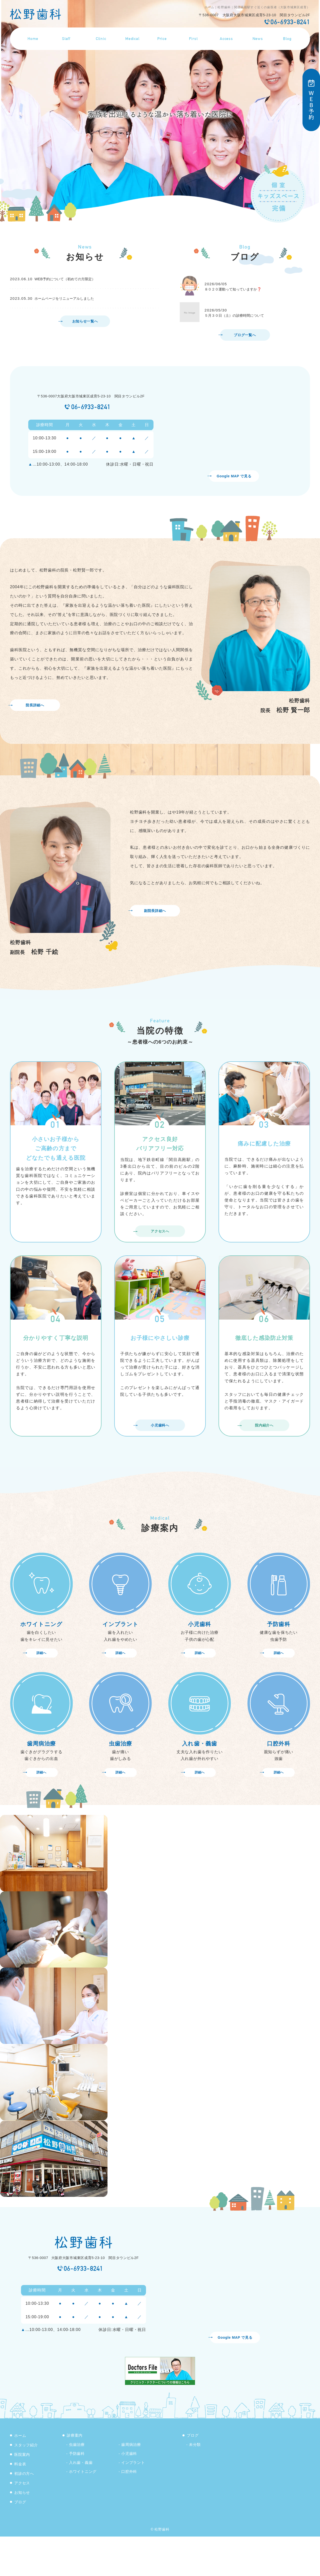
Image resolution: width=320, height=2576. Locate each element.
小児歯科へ (160, 1436)
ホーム (31, 38)
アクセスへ (160, 1241)
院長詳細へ (35, 715)
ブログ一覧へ (245, 343)
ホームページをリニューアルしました (68, 298)
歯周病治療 (131, 2484)
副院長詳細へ (155, 921)
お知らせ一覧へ (85, 321)
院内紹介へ (264, 1436)
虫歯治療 (77, 2484)
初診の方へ (193, 38)
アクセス (227, 38)
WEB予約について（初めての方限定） (69, 279)
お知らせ (259, 38)
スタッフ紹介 (65, 38)
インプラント (133, 2502)
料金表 (162, 38)
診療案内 (132, 38)
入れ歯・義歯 (81, 2502)
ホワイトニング (82, 2511)
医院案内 (101, 38)
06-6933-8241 (91, 415)
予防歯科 (77, 2493)
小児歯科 (129, 2493)
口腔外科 (129, 2511)
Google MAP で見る (234, 485)
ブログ (288, 38)
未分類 (195, 2484)
